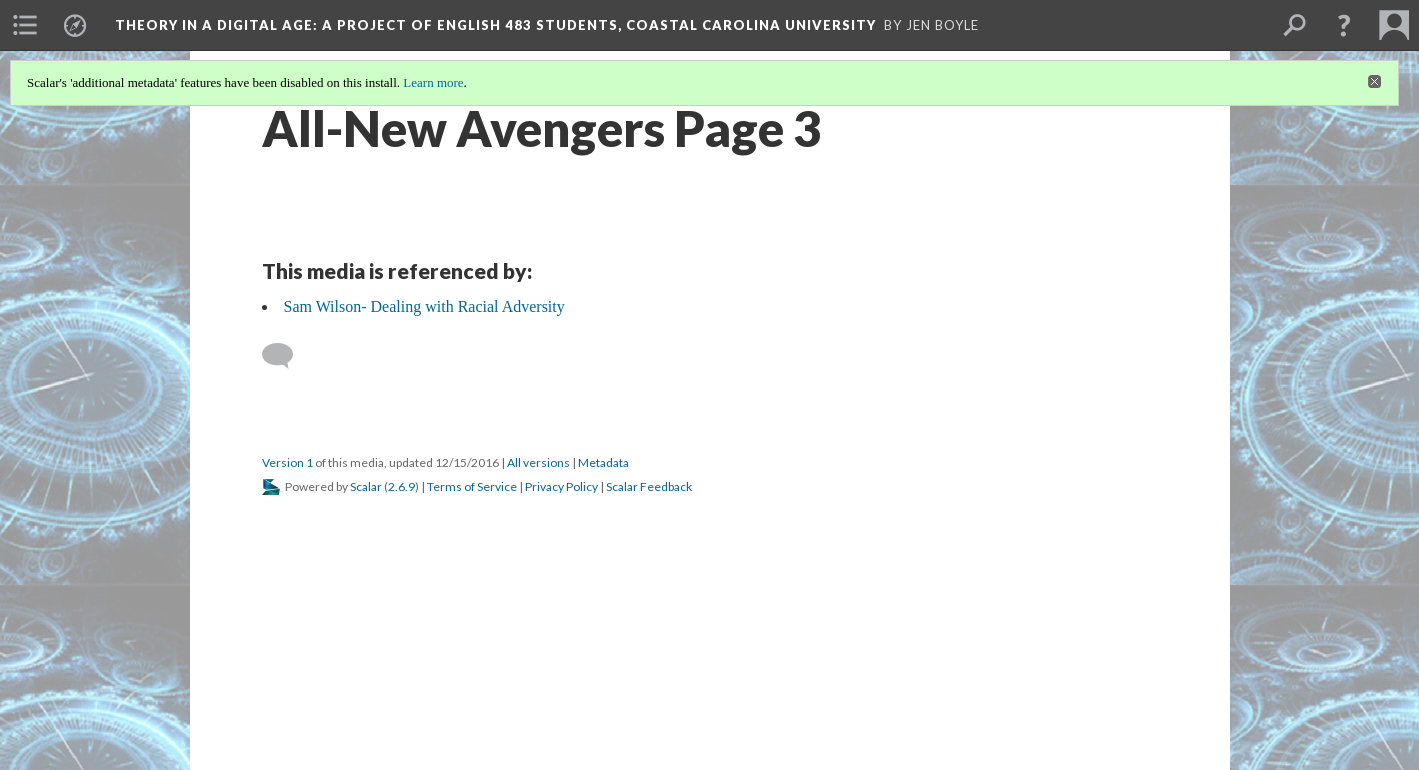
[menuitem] (25, 25)
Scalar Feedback (649, 486)
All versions (538, 462)
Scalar (366, 486)
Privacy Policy (561, 486)
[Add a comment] (286, 356)
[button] (1344, 25)
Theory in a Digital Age (495, 25)
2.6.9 (401, 486)
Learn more (433, 82)
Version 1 (287, 462)
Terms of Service (472, 486)
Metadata (603, 462)
